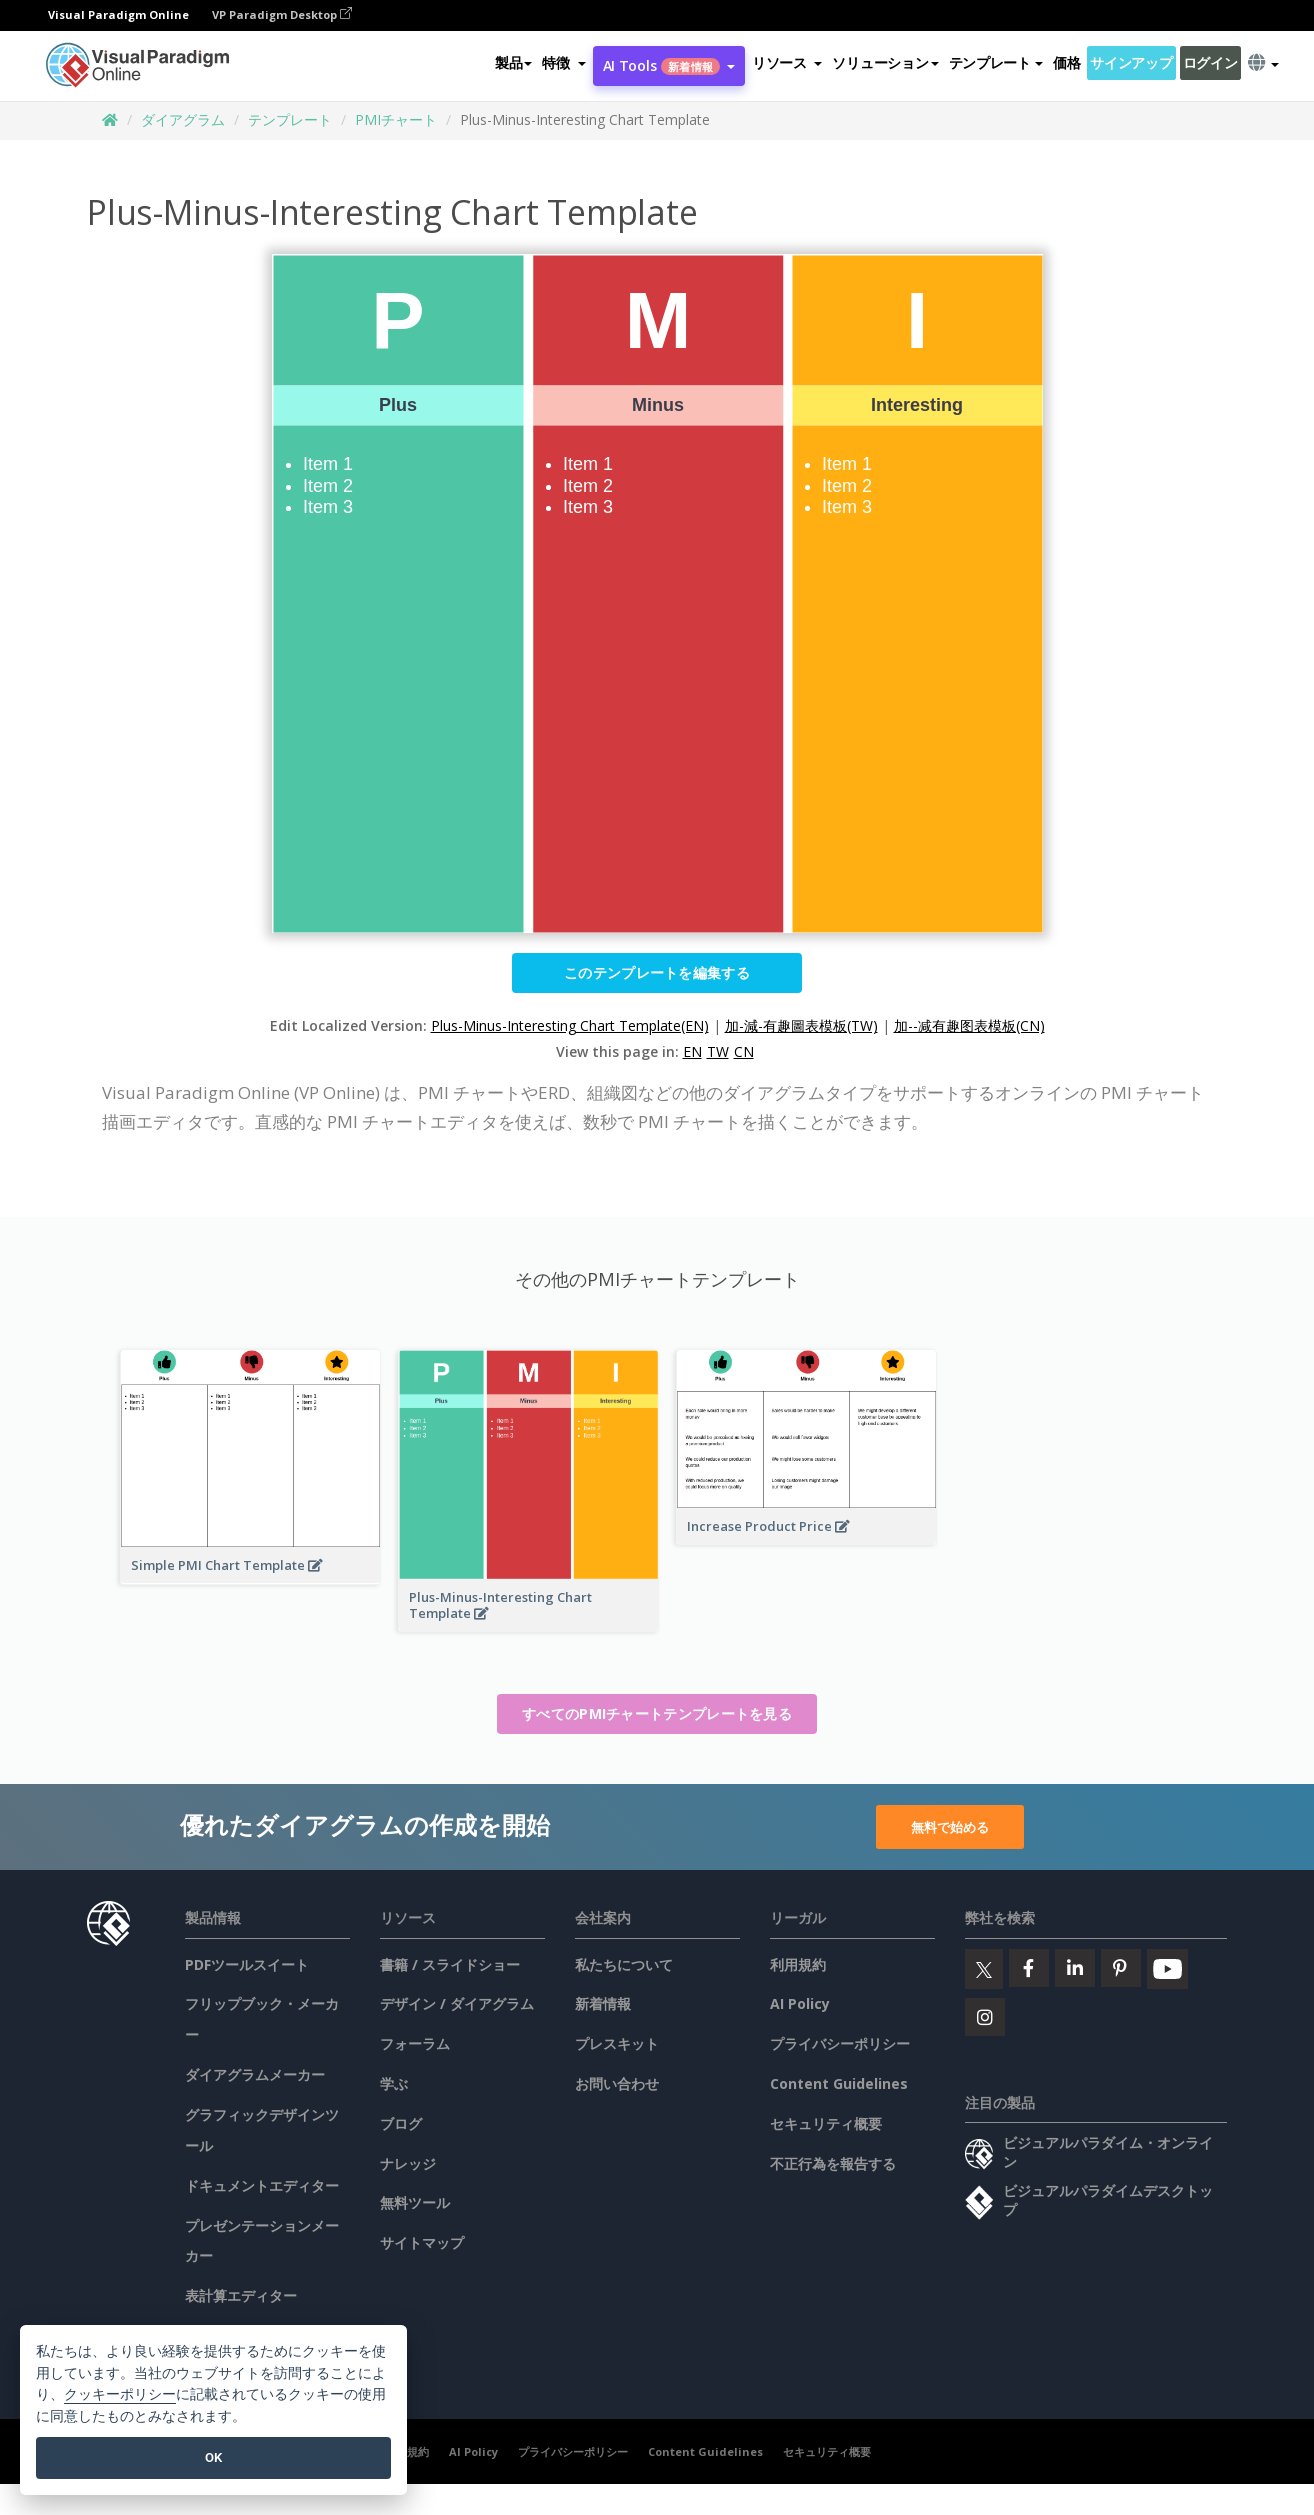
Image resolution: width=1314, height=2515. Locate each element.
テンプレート (290, 119)
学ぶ (394, 2083)
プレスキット (617, 2043)
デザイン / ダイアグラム (457, 2003)
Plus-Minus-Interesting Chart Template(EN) (570, 1025)
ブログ (401, 2123)
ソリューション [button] (885, 63)
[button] (563, 64)
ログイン (1210, 63)
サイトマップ (422, 2242)
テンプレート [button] (996, 63)
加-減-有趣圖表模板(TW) (801, 1025)
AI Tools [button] (669, 66)
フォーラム (415, 2043)
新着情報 (603, 2003)
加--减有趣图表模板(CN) (969, 1025)
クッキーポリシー (120, 2394)
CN (744, 1051)
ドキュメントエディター (262, 2185)
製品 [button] (513, 63)
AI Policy (800, 2003)
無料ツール (415, 2202)
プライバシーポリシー (840, 2043)
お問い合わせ (617, 2083)
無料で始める (950, 1826)
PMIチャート (396, 119)
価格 (1066, 63)
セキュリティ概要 (826, 2123)
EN (692, 1051)
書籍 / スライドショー (450, 1964)
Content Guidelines (839, 2083)
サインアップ (1131, 63)
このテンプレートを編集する (657, 972)
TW (718, 1051)
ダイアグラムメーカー (255, 2074)
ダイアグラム (183, 119)
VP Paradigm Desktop (282, 15)
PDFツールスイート (247, 1964)
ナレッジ (408, 2163)
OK (213, 2457)
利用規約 (798, 1964)
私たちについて (624, 1964)
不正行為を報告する (833, 2163)
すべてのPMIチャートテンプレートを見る (657, 1713)
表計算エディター (241, 2295)
